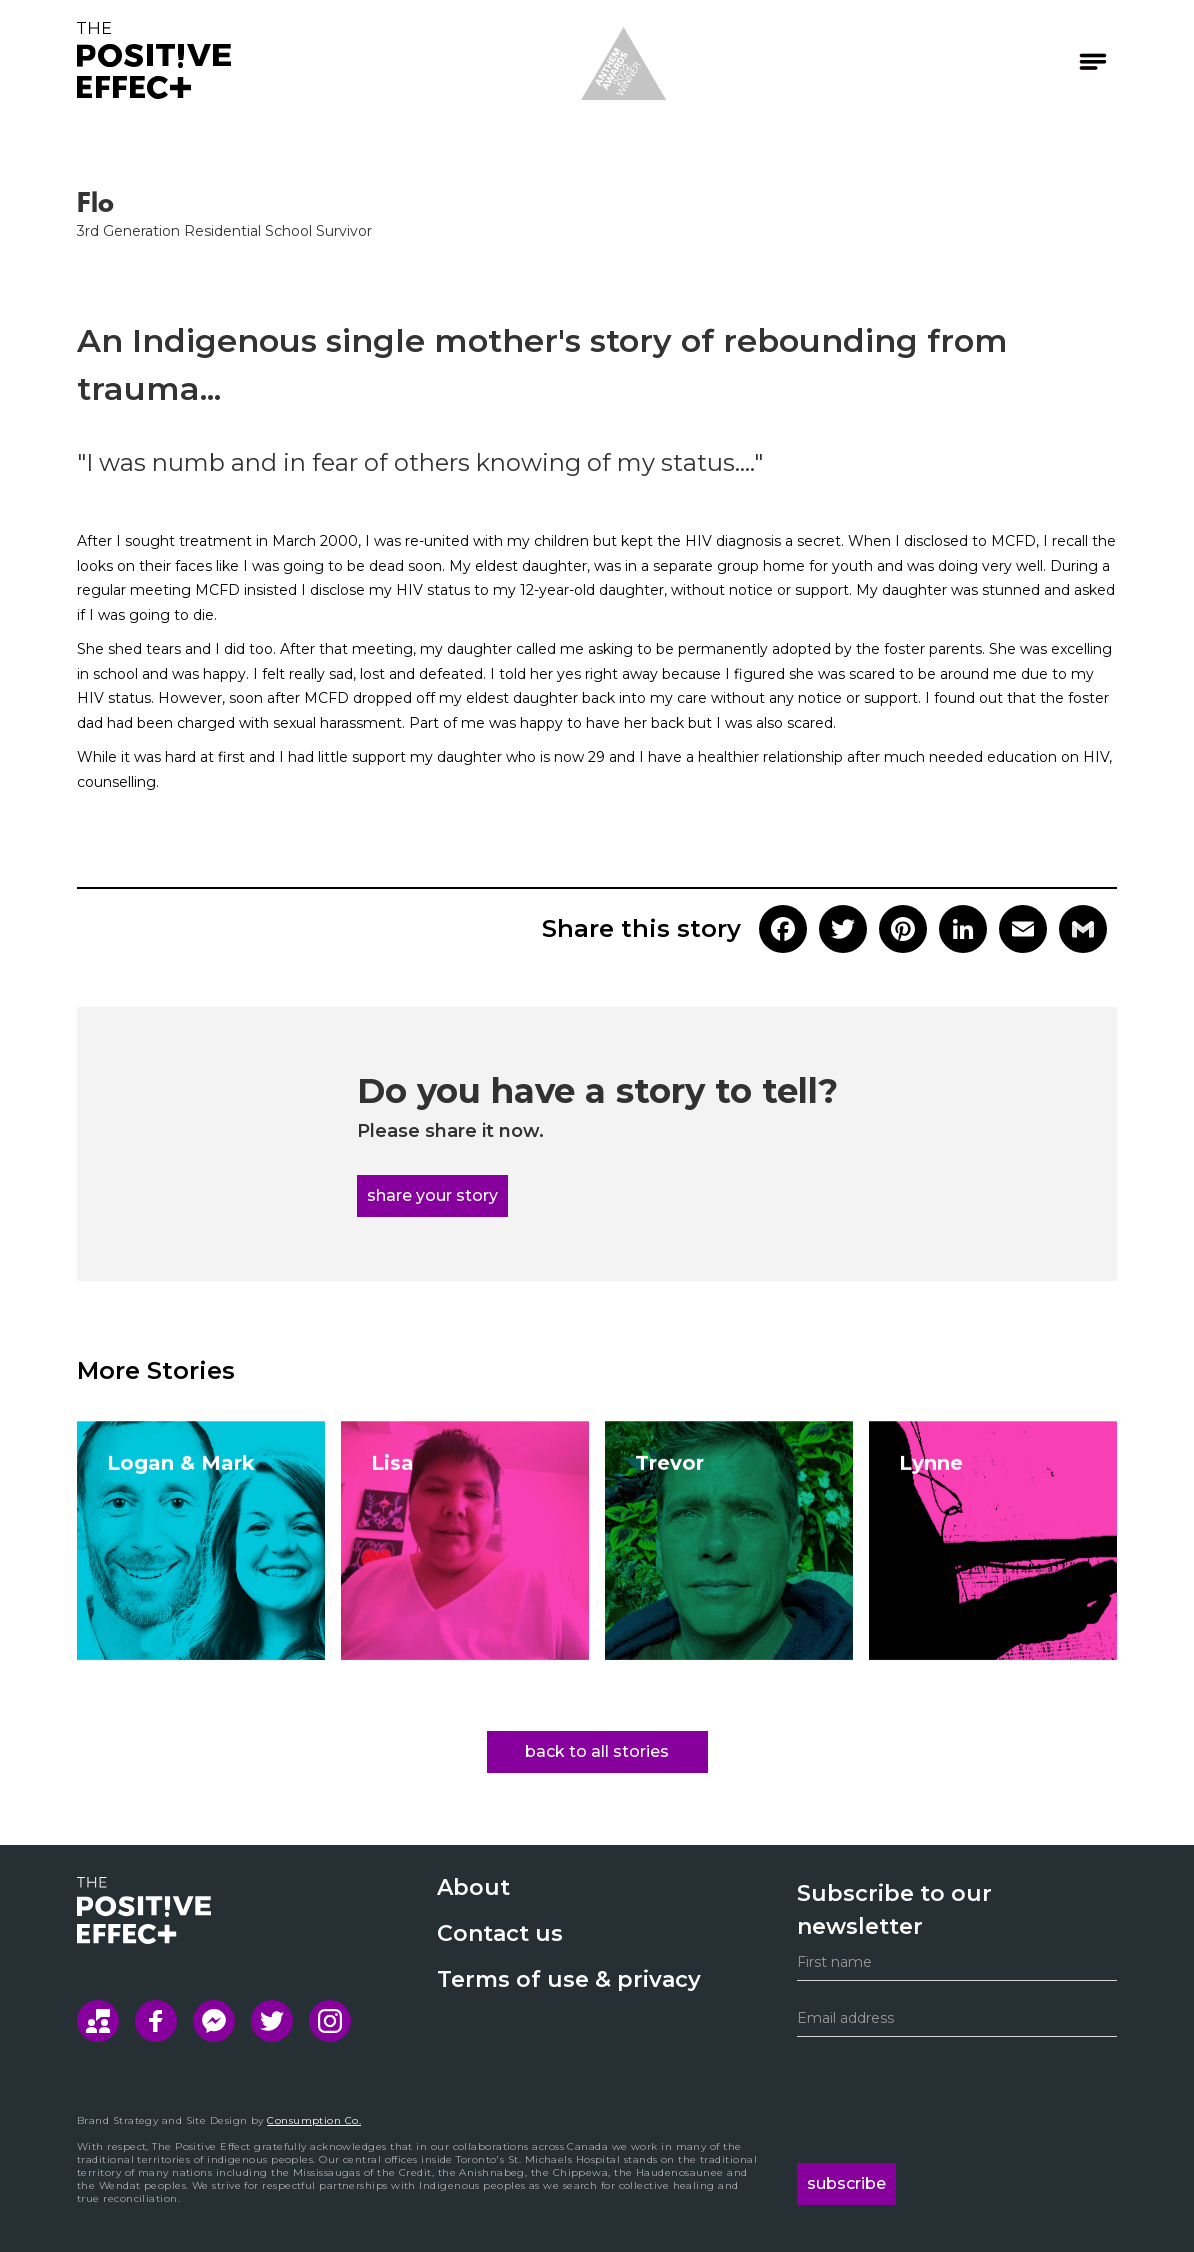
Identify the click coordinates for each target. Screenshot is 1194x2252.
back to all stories (597, 1751)
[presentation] (949, 2100)
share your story (432, 1195)
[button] (1042, 61)
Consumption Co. (314, 2120)
